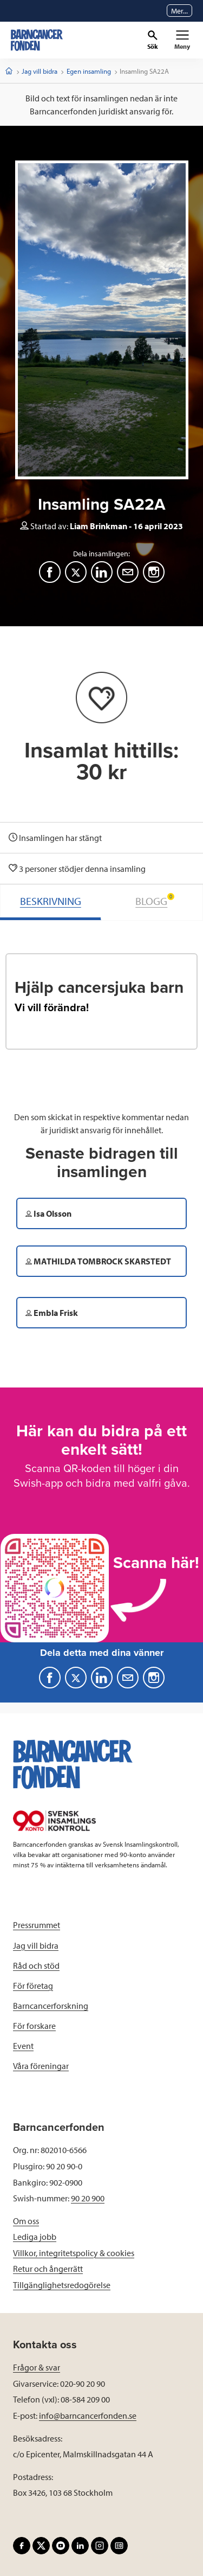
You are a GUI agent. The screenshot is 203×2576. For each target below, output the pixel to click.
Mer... (179, 11)
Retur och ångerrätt (48, 2268)
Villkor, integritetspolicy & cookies (73, 2252)
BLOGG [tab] (154, 900)
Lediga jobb (34, 2236)
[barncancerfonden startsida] (37, 40)
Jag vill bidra (39, 71)
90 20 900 (87, 2198)
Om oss (26, 2220)
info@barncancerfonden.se (87, 2415)
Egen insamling (89, 71)
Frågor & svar (36, 2367)
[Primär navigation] (182, 40)
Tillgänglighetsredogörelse (61, 2284)
